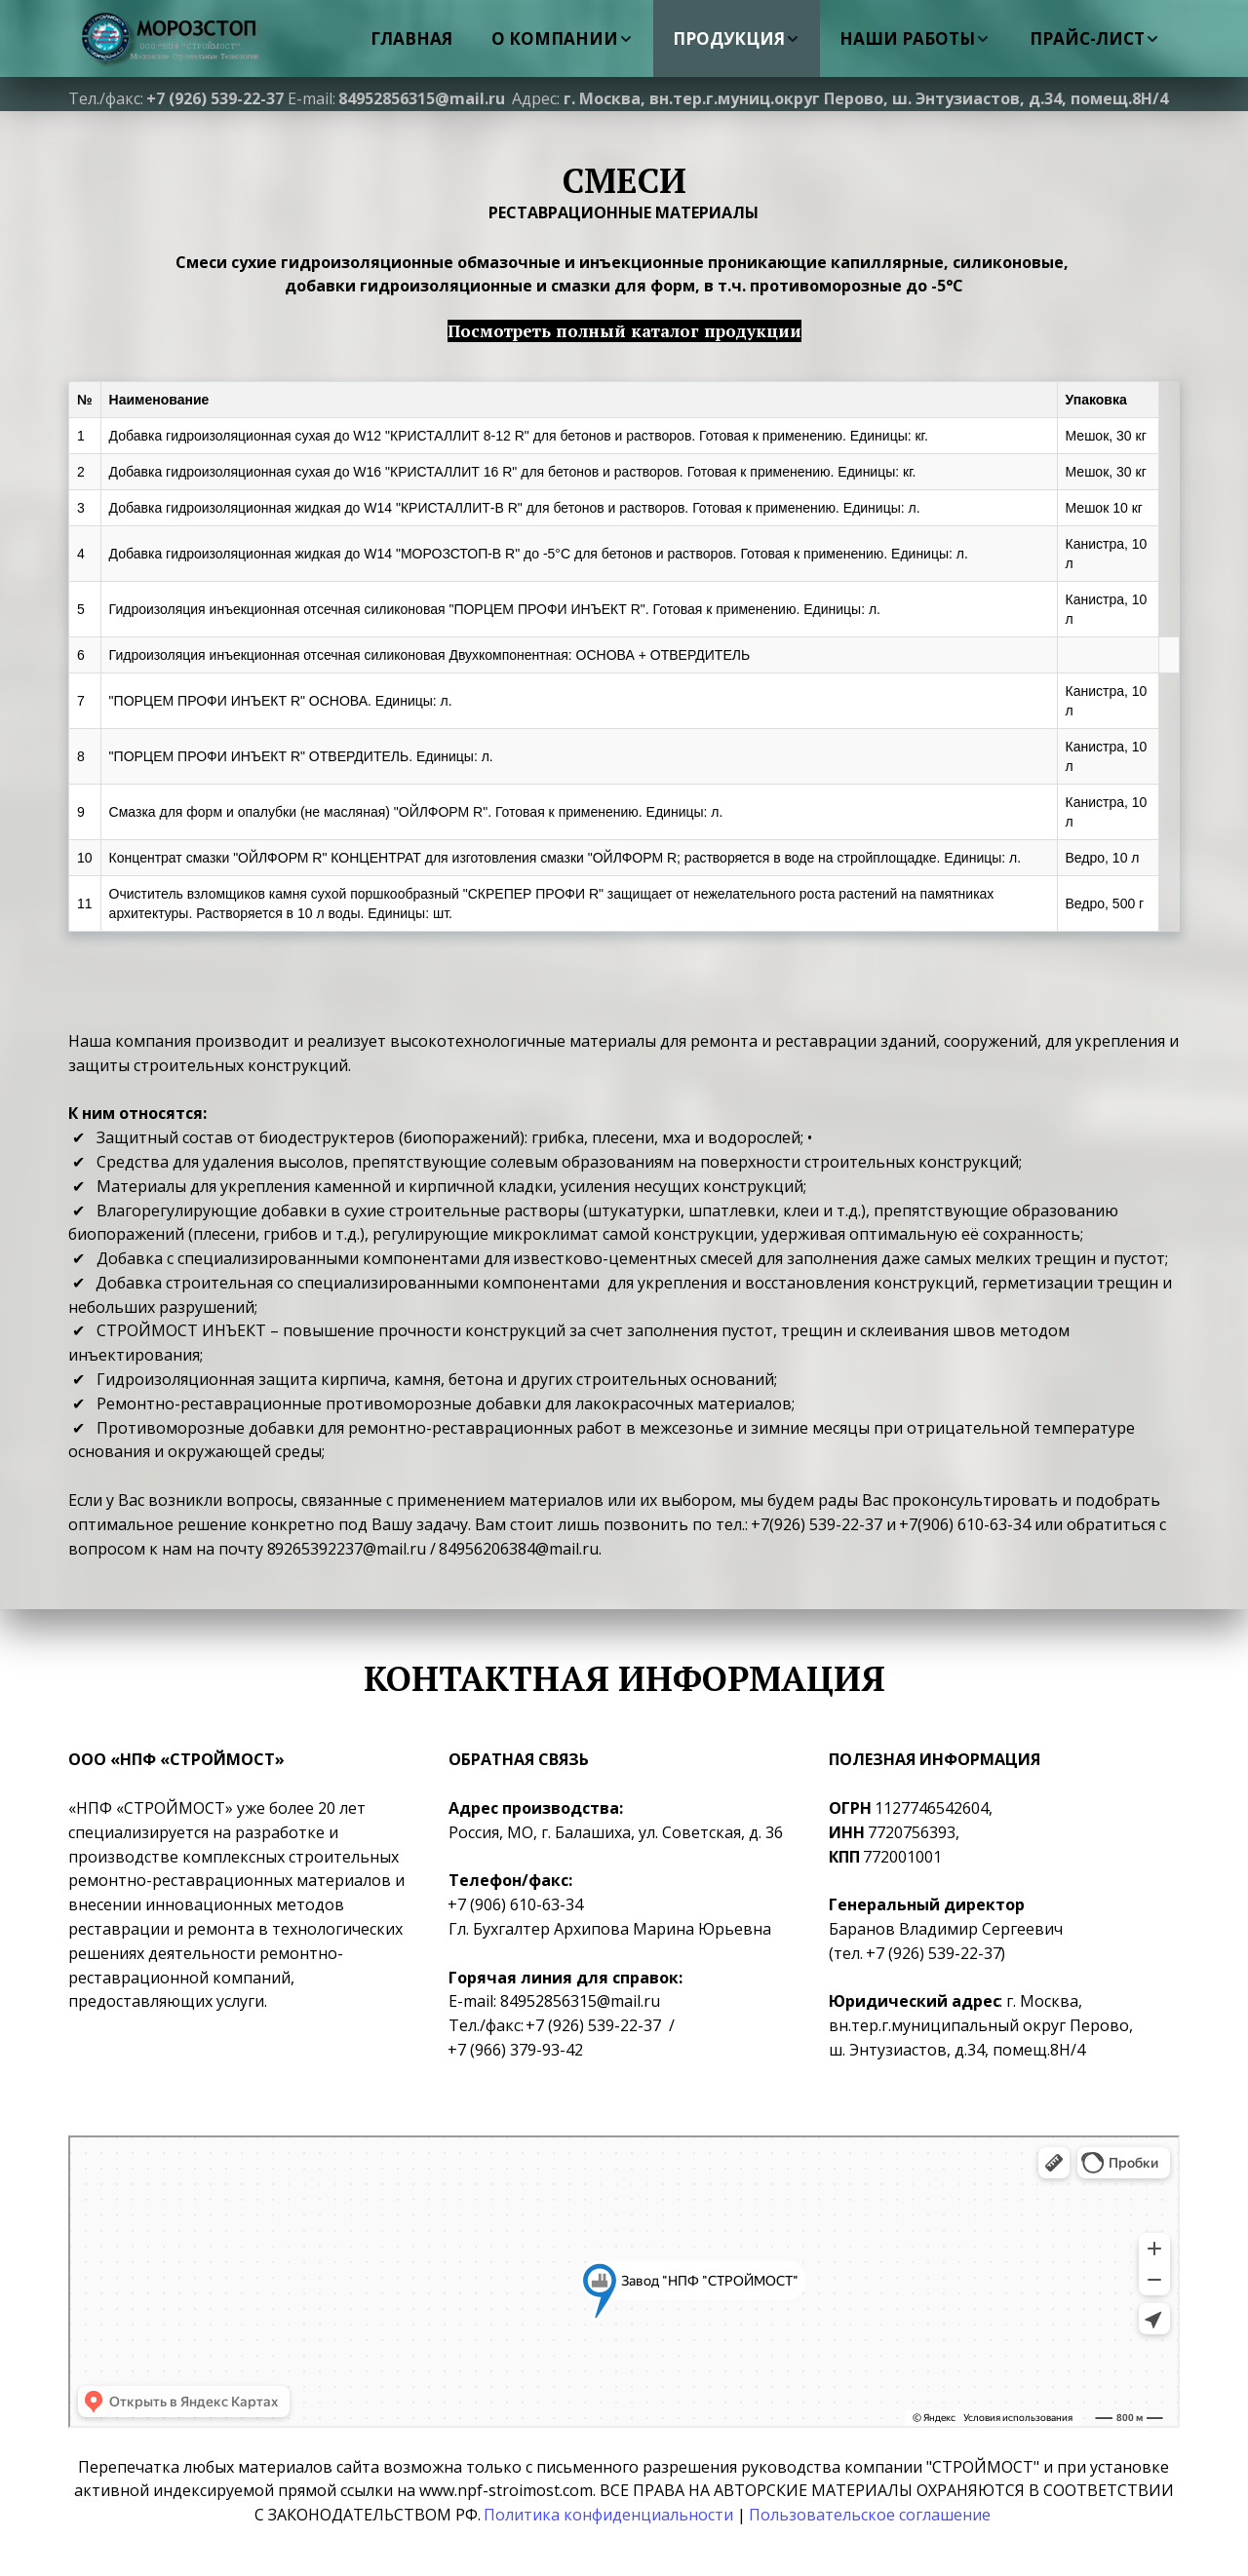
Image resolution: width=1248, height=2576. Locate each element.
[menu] (739, 38)
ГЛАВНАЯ (411, 38)
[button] (562, 38)
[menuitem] (411, 38)
